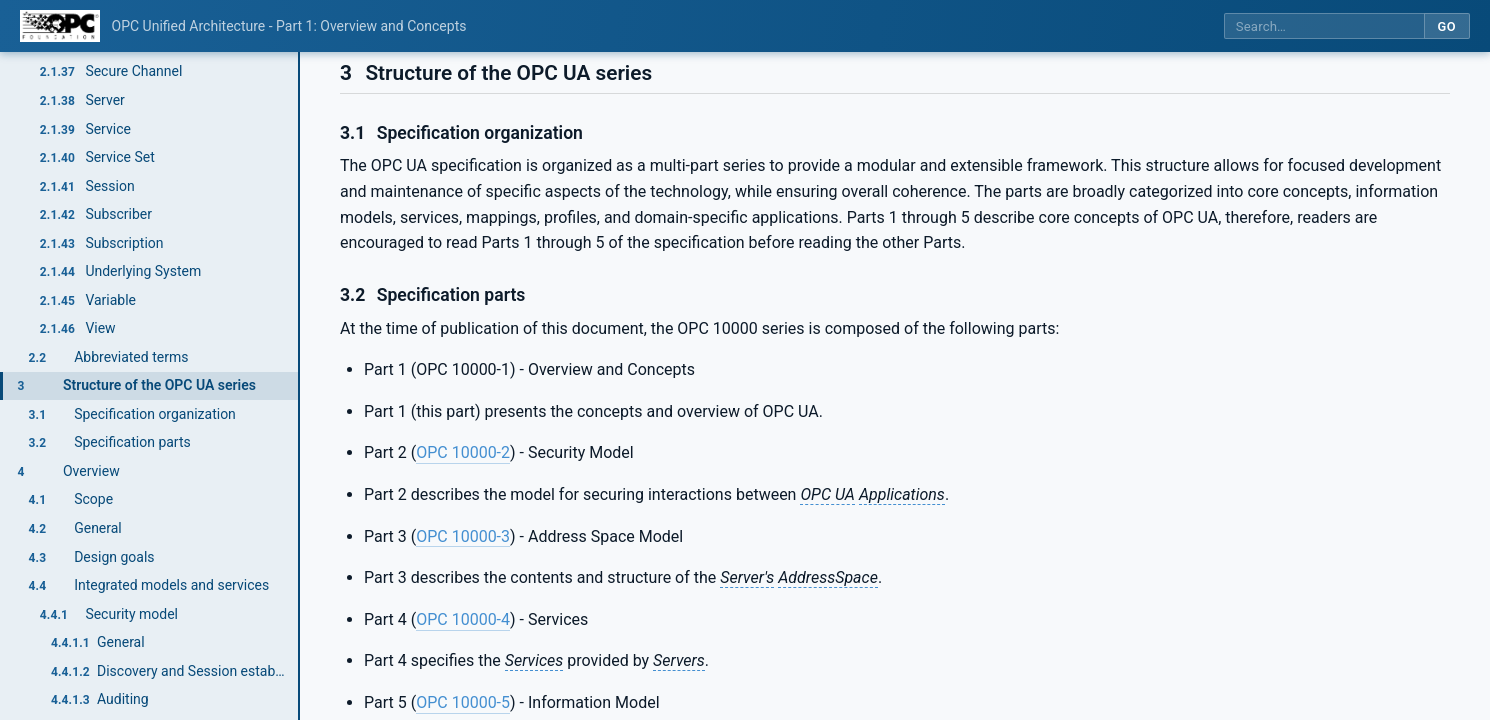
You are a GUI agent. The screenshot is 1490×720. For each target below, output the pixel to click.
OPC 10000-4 (463, 619)
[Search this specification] (1324, 26)
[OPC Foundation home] (60, 26)
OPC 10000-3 (463, 536)
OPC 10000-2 (463, 452)
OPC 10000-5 (463, 702)
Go (1446, 26)
